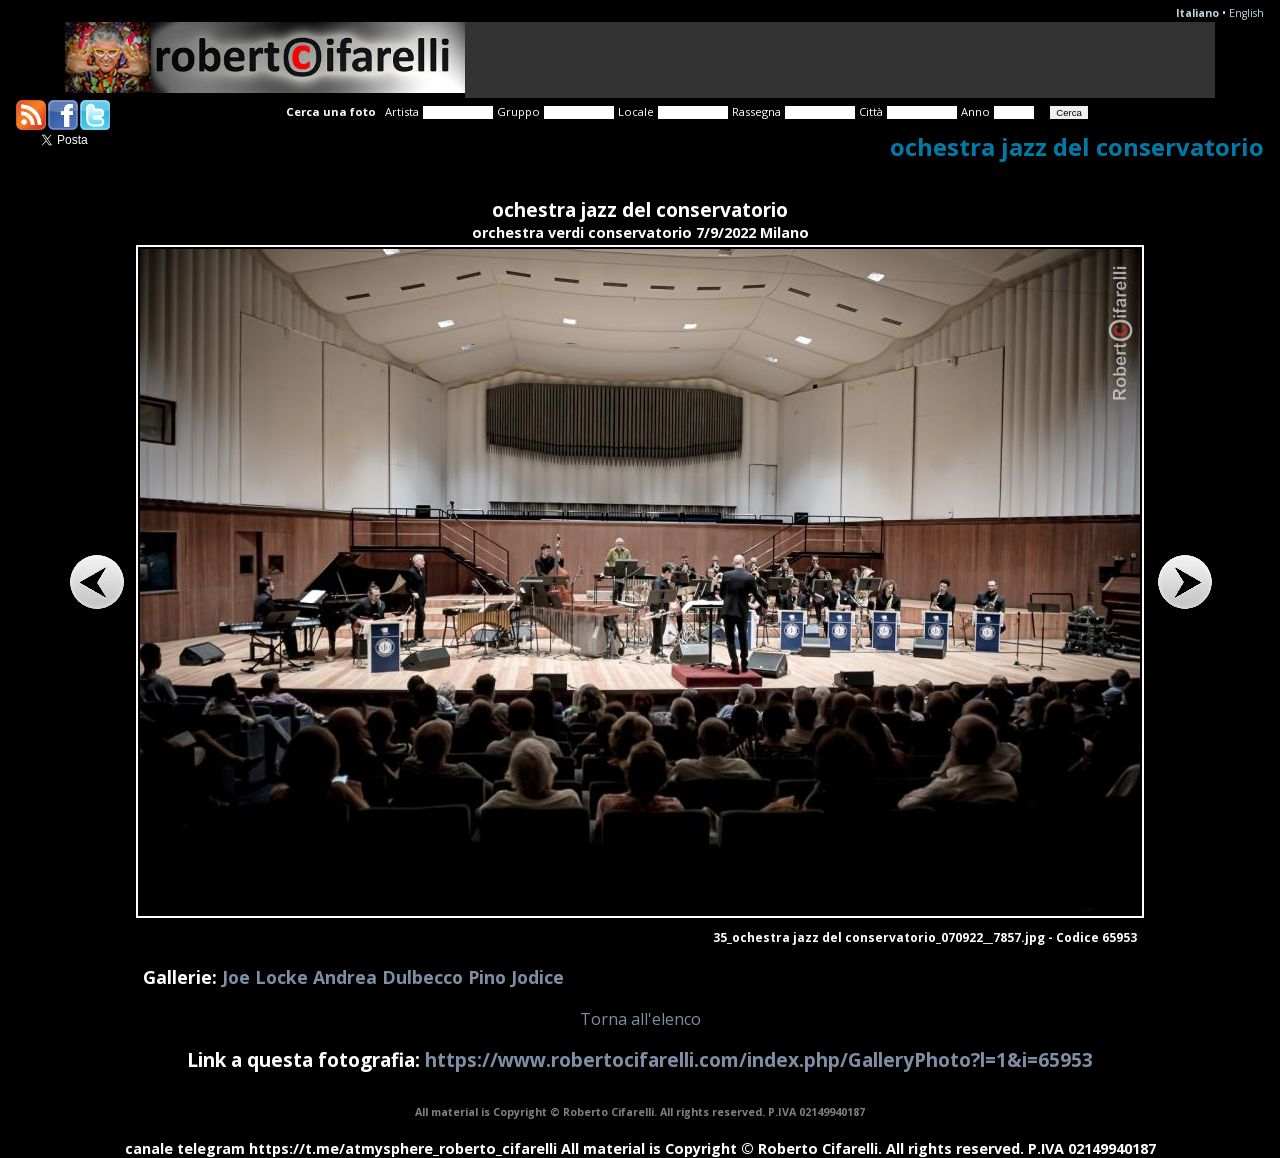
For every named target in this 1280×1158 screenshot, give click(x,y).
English (1246, 13)
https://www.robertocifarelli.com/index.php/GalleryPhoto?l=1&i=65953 (759, 1059)
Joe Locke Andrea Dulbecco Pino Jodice (393, 977)
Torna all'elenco (640, 1019)
